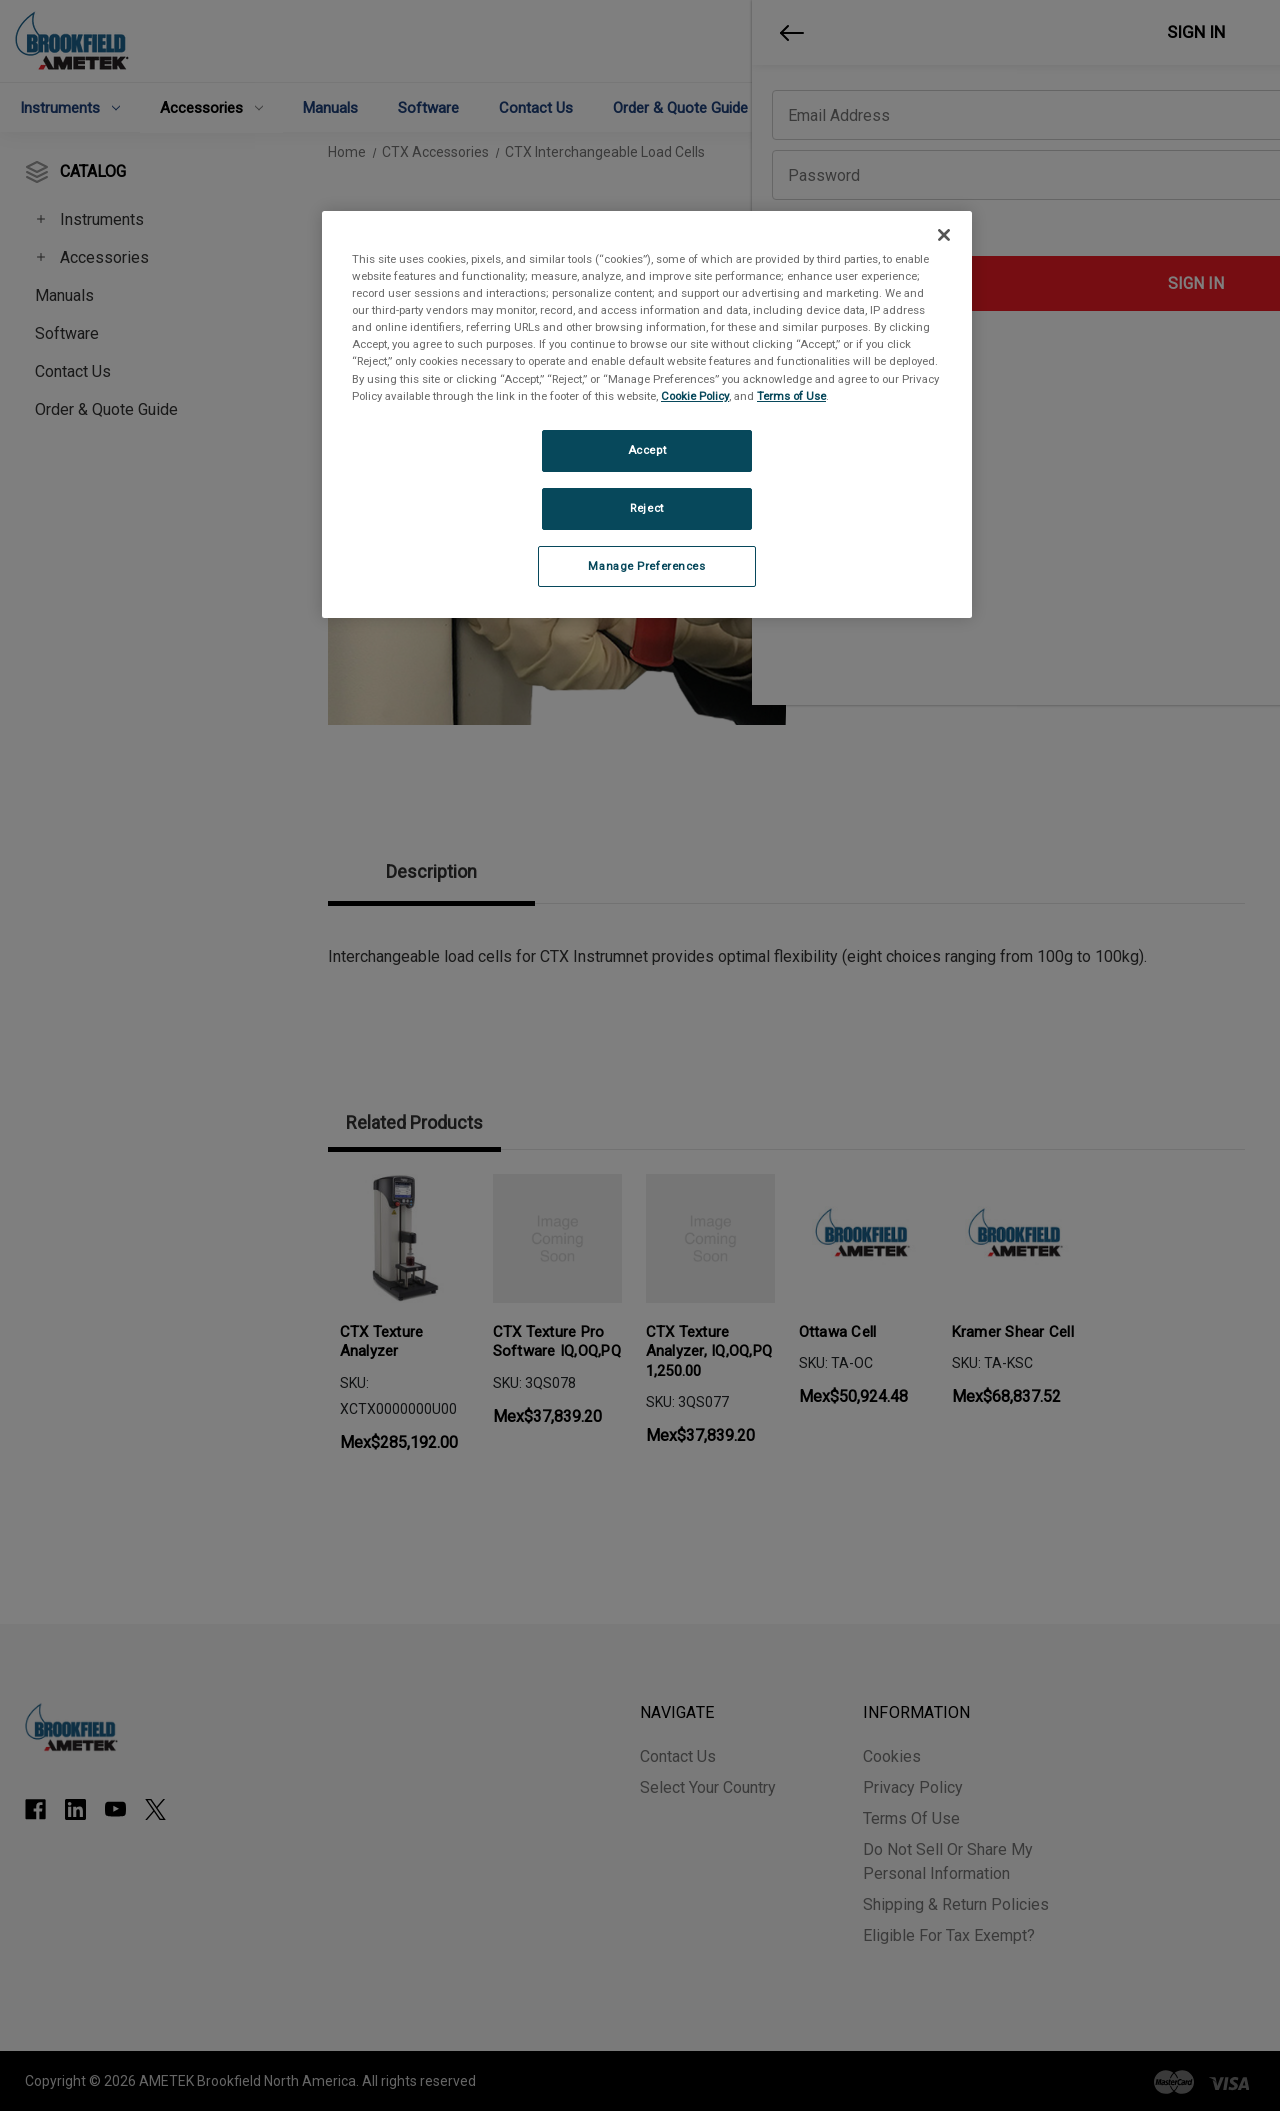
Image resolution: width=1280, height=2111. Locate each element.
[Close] (944, 235)
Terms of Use (791, 396)
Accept (647, 450)
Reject (646, 508)
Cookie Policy (695, 396)
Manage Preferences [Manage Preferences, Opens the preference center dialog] (646, 566)
